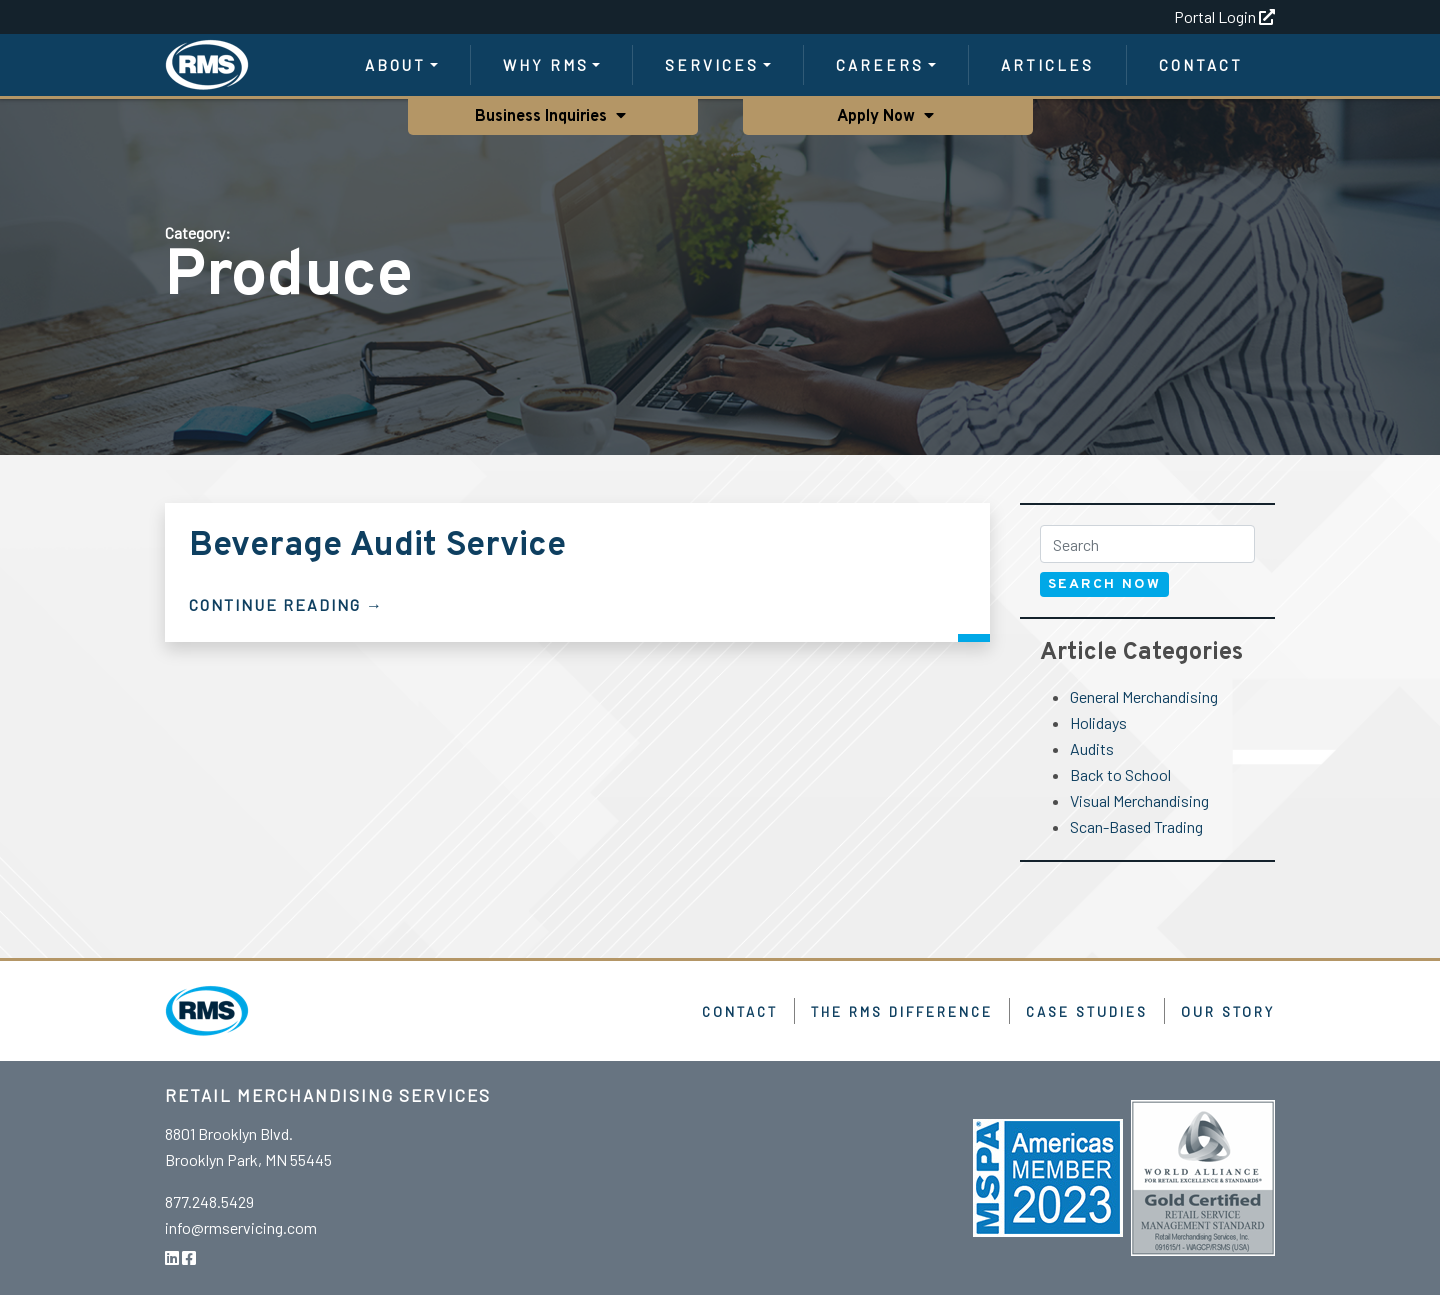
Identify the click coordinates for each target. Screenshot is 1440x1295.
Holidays (1098, 722)
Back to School (1120, 774)
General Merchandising (1144, 696)
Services (712, 65)
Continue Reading (275, 604)
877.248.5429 (209, 1201)
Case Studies (1087, 1011)
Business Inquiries (541, 117)
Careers (880, 65)
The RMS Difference (902, 1011)
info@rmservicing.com (241, 1227)
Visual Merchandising (1139, 800)
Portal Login (1224, 16)
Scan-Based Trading (1136, 826)
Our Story (1228, 1011)
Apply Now (879, 117)
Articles (1047, 65)
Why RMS (546, 65)
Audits (1092, 748)
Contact (1201, 65)
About (395, 65)
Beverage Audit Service (377, 546)
